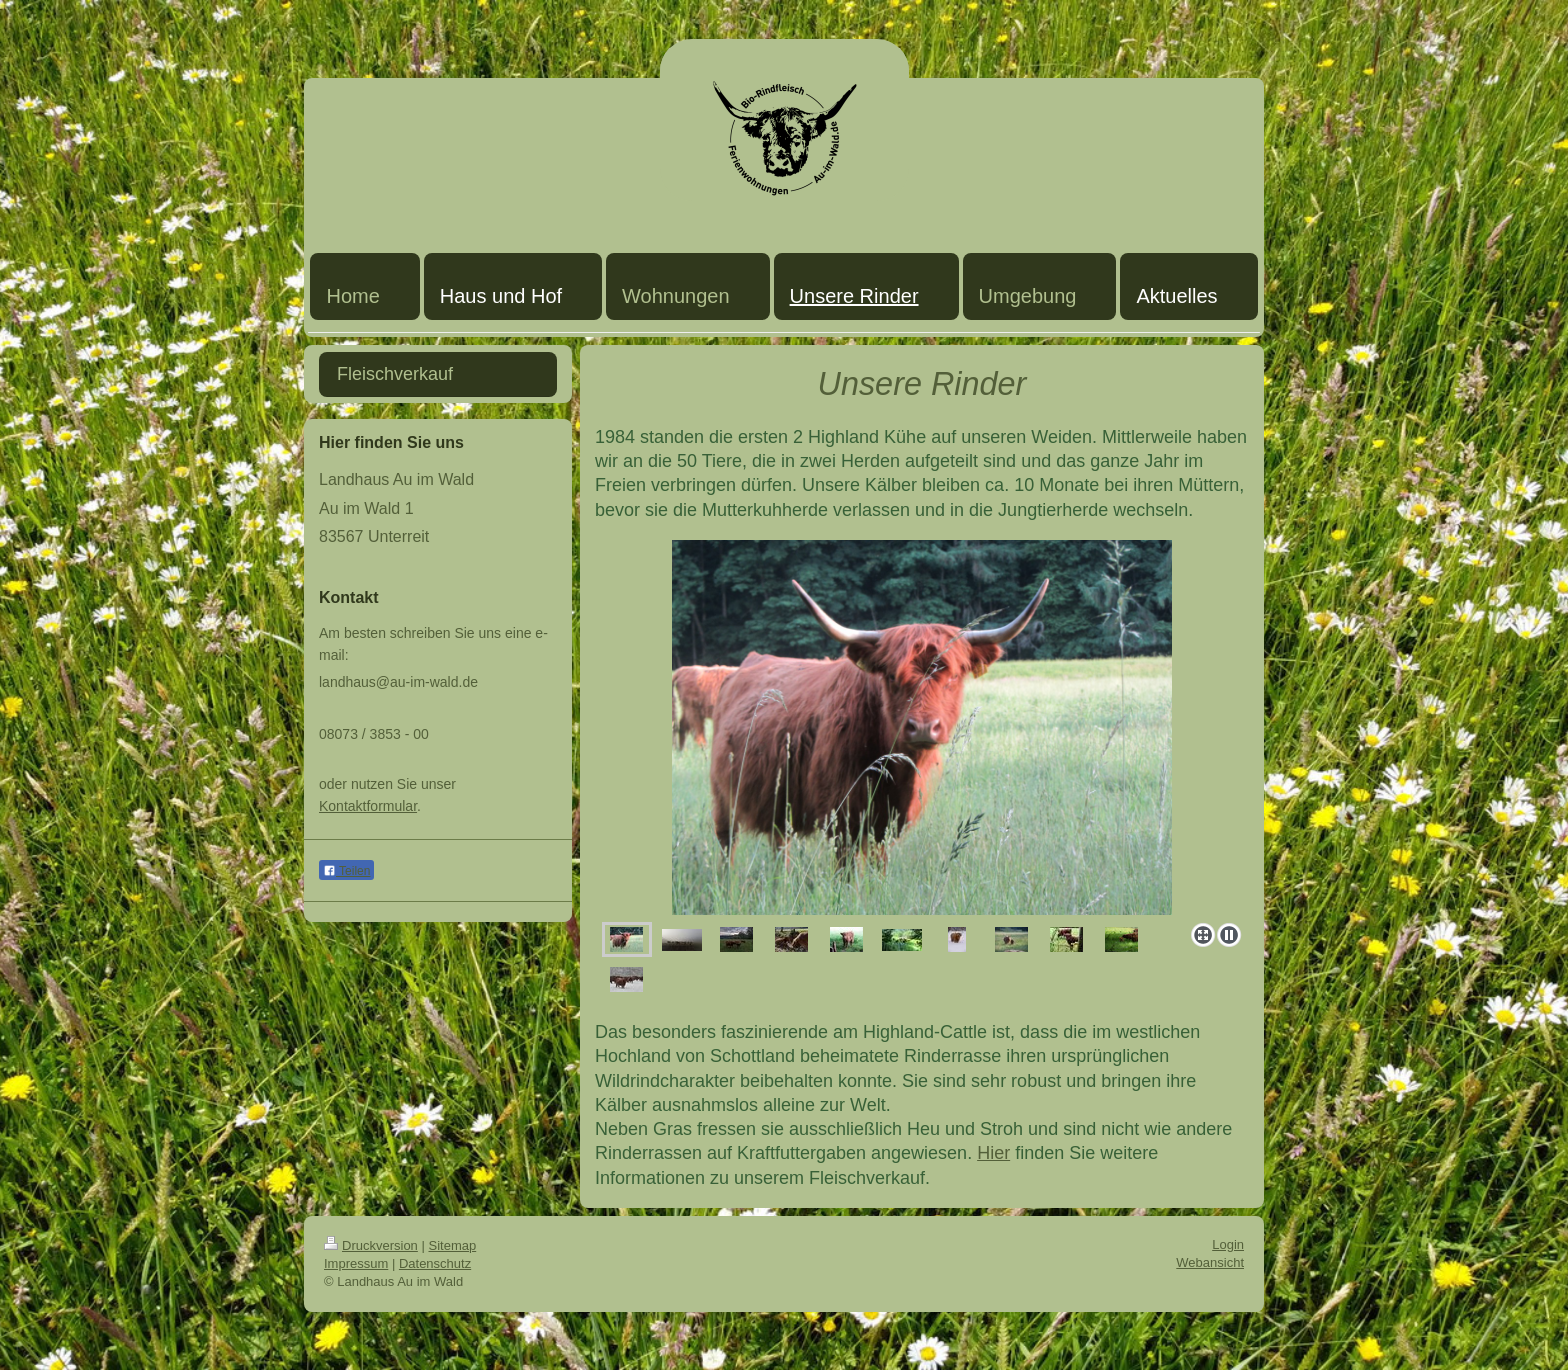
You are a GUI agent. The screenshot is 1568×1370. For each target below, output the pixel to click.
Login (1228, 1244)
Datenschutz (435, 1263)
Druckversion (371, 1245)
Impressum (356, 1263)
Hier (993, 1153)
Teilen (346, 871)
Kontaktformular (368, 806)
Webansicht (1210, 1262)
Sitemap (453, 1245)
